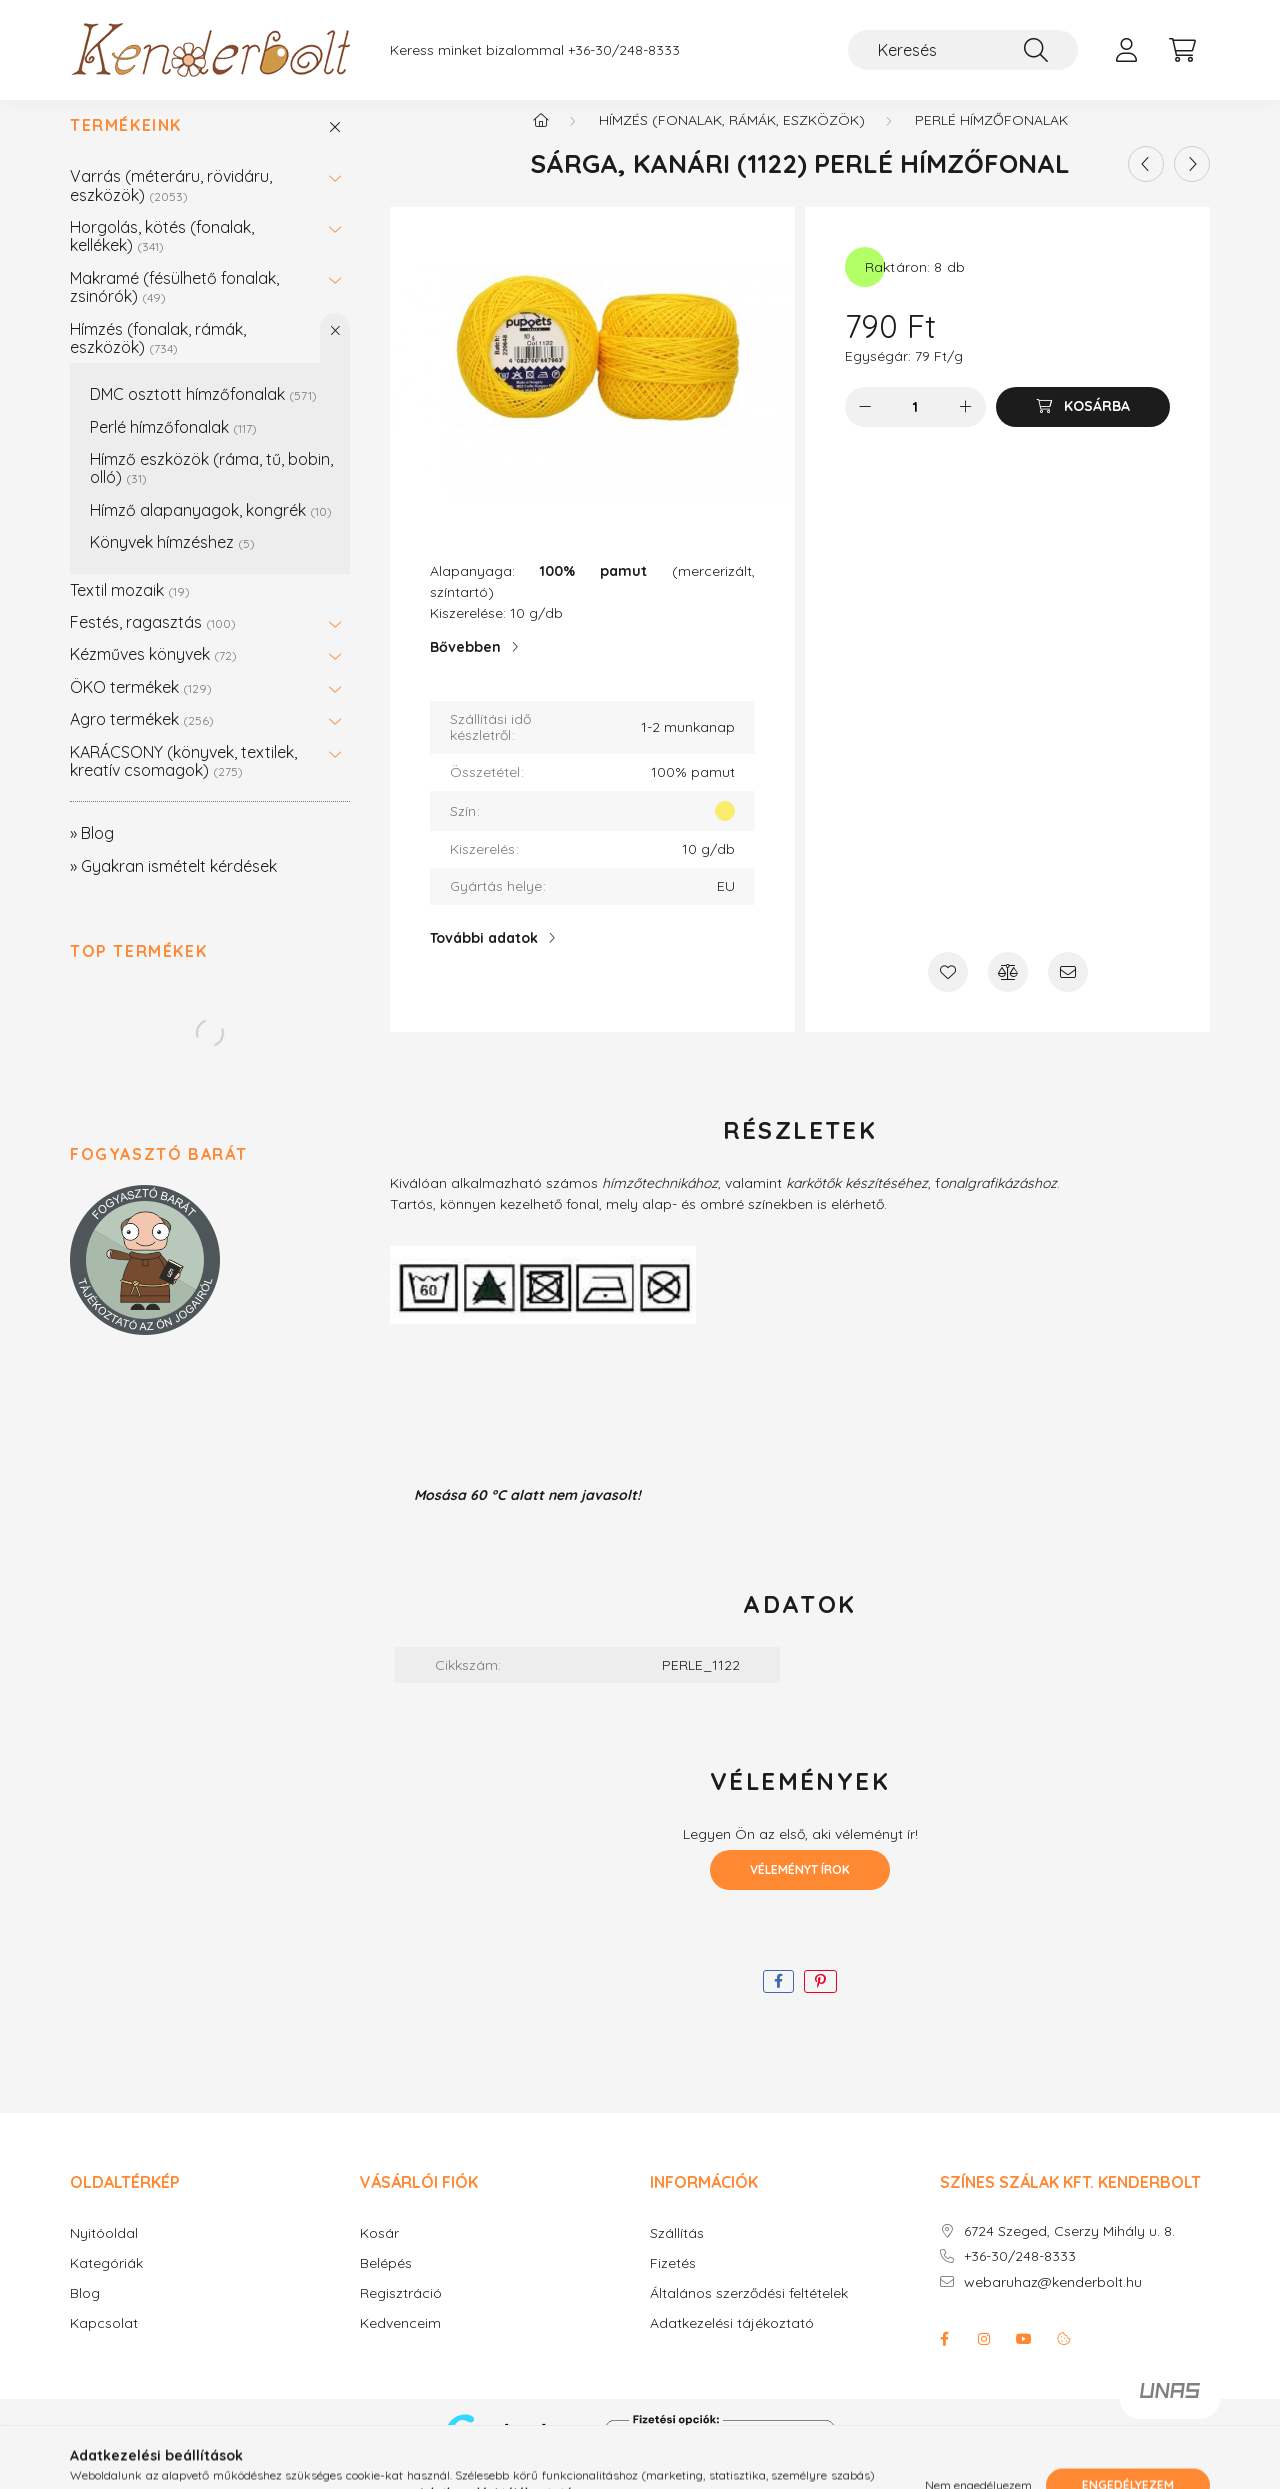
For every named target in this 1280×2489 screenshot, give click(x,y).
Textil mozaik (130, 610)
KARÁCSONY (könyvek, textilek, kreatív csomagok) (183, 781)
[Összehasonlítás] (1008, 992)
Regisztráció (401, 2313)
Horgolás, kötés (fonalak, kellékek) (162, 256)
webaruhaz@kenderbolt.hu (1053, 2302)
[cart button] (1182, 50)
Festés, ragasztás (153, 642)
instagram (984, 2359)
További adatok (484, 958)
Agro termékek (142, 739)
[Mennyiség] (915, 427)
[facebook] (778, 2001)
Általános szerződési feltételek (749, 2313)
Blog (85, 2313)
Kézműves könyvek (153, 674)
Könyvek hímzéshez (172, 562)
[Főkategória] (541, 140)
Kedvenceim (400, 2343)
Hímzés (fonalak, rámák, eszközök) (158, 358)
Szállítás (677, 2253)
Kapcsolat (104, 2343)
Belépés (386, 2283)
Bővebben (465, 667)
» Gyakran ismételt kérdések (173, 886)
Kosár (379, 2253)
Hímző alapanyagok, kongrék (211, 530)
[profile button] (1126, 50)
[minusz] (865, 427)
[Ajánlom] (1068, 992)
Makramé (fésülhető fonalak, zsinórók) (174, 307)
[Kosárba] (1083, 427)
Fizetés (673, 2283)
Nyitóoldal (104, 2253)
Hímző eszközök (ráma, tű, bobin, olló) (211, 488)
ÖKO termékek (141, 707)
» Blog (92, 853)
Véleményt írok (800, 1889)
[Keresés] (963, 50)
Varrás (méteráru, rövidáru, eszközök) (171, 205)
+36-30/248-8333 (624, 50)
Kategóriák (106, 2283)
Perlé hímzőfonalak (173, 447)
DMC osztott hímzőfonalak (203, 414)
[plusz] (966, 427)
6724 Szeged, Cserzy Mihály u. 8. (1069, 2251)
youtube (1024, 2359)
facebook (944, 2359)
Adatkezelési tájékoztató (732, 2343)
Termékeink (126, 145)
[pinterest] (820, 2001)
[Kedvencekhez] (948, 992)
